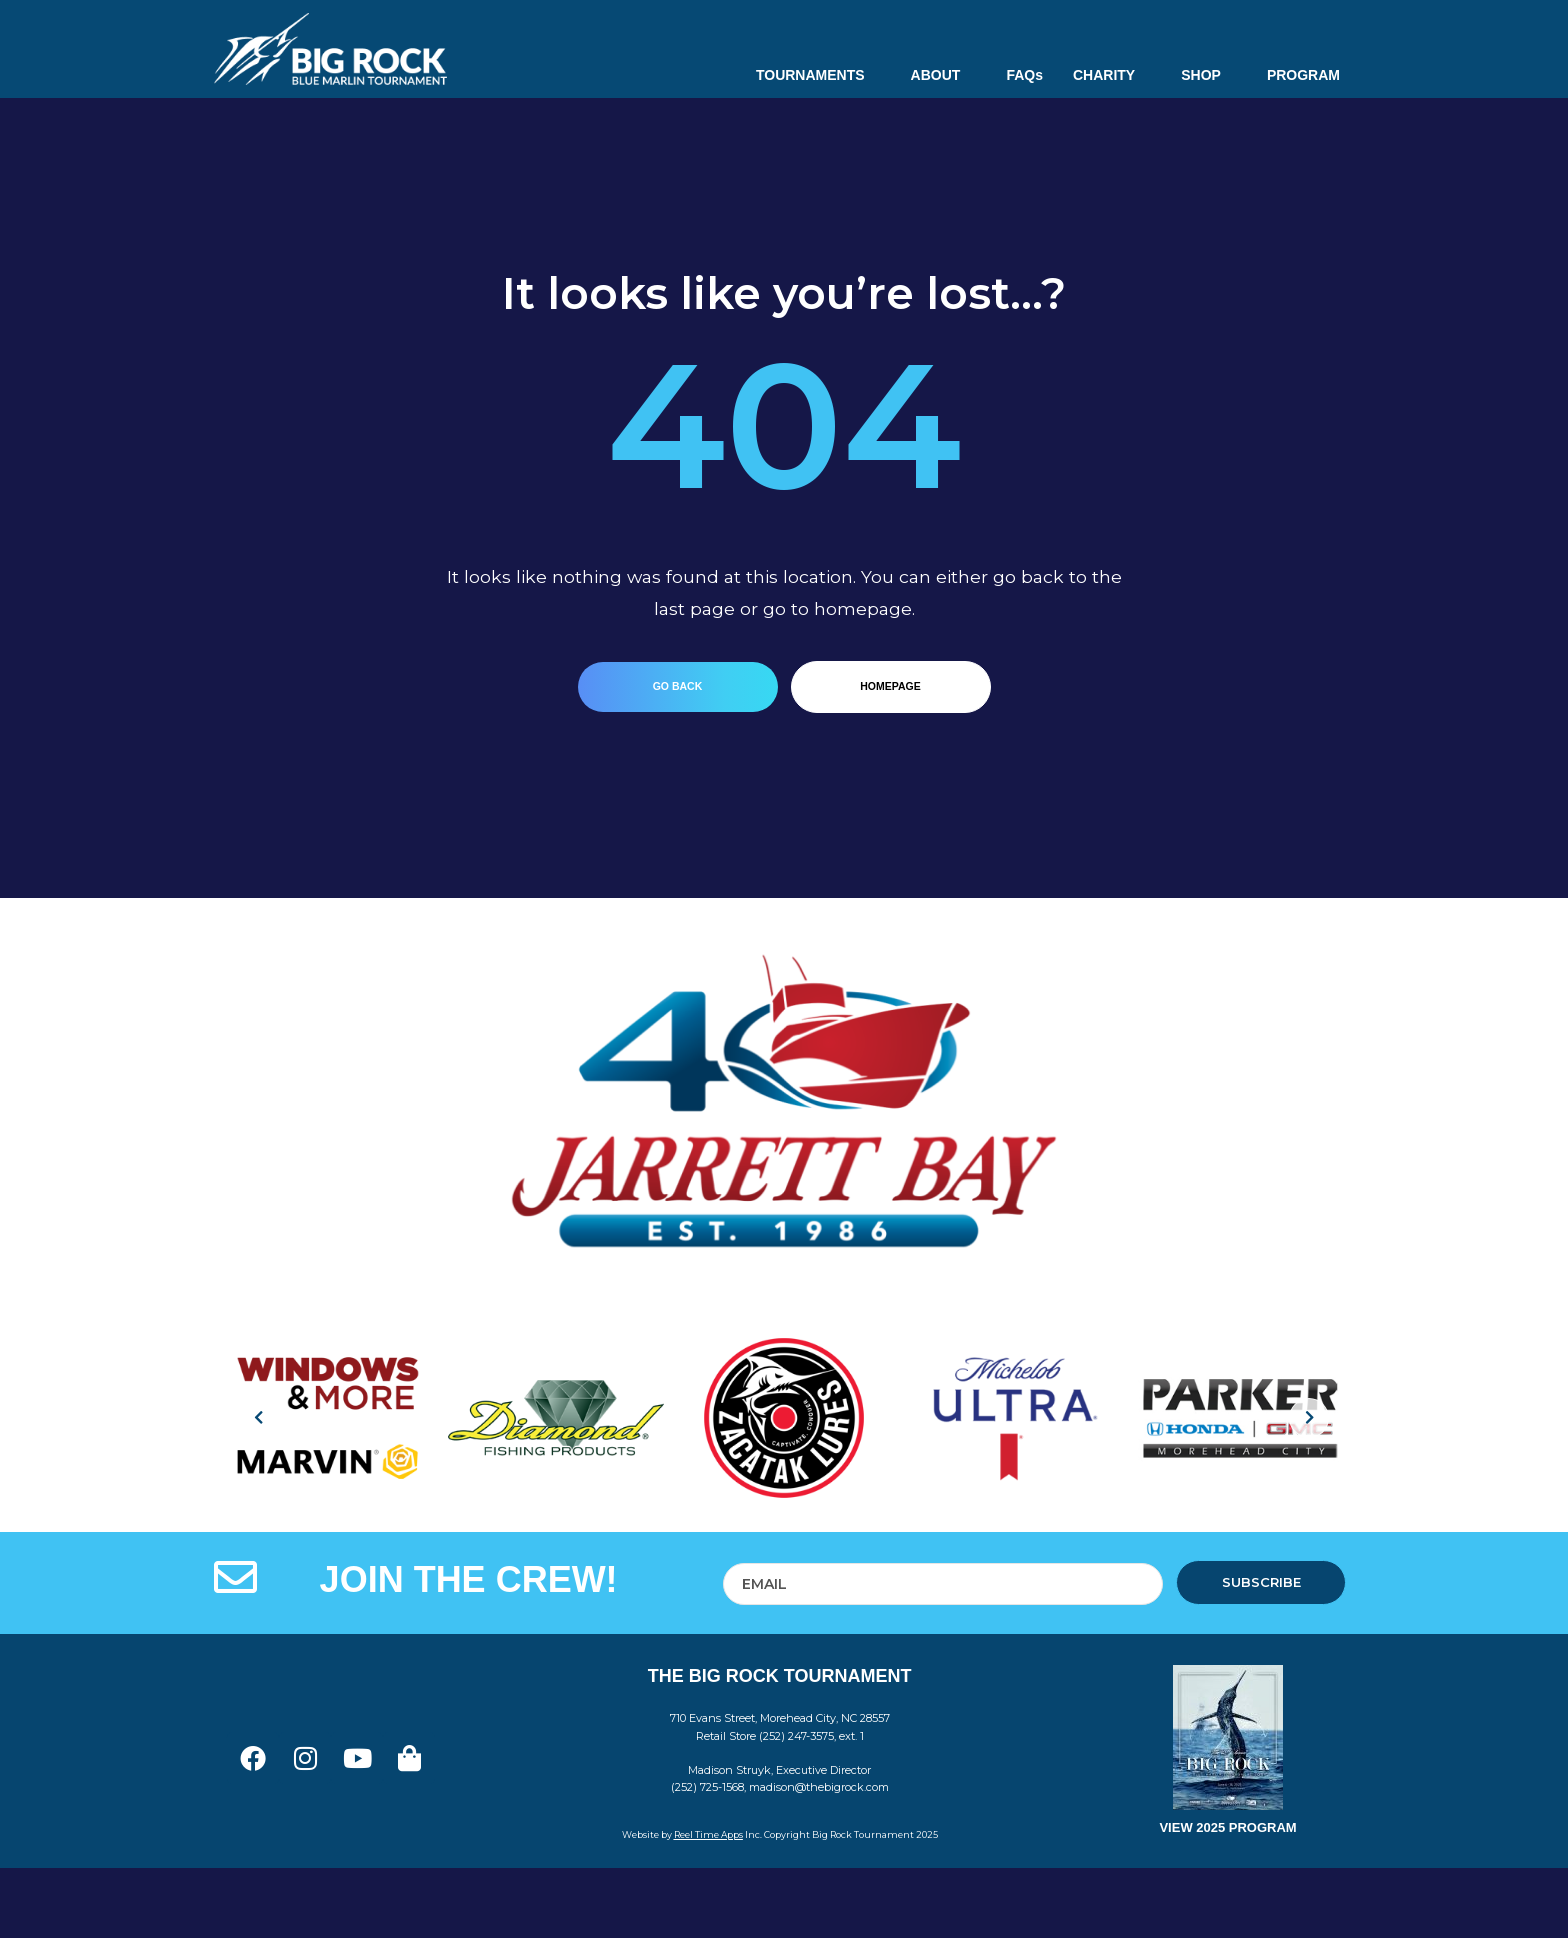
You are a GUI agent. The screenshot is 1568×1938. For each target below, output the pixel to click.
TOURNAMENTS (818, 75)
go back (678, 686)
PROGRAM (1303, 75)
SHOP (1209, 75)
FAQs (1024, 75)
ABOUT (944, 75)
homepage (890, 686)
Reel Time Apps (708, 1834)
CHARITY (1112, 75)
